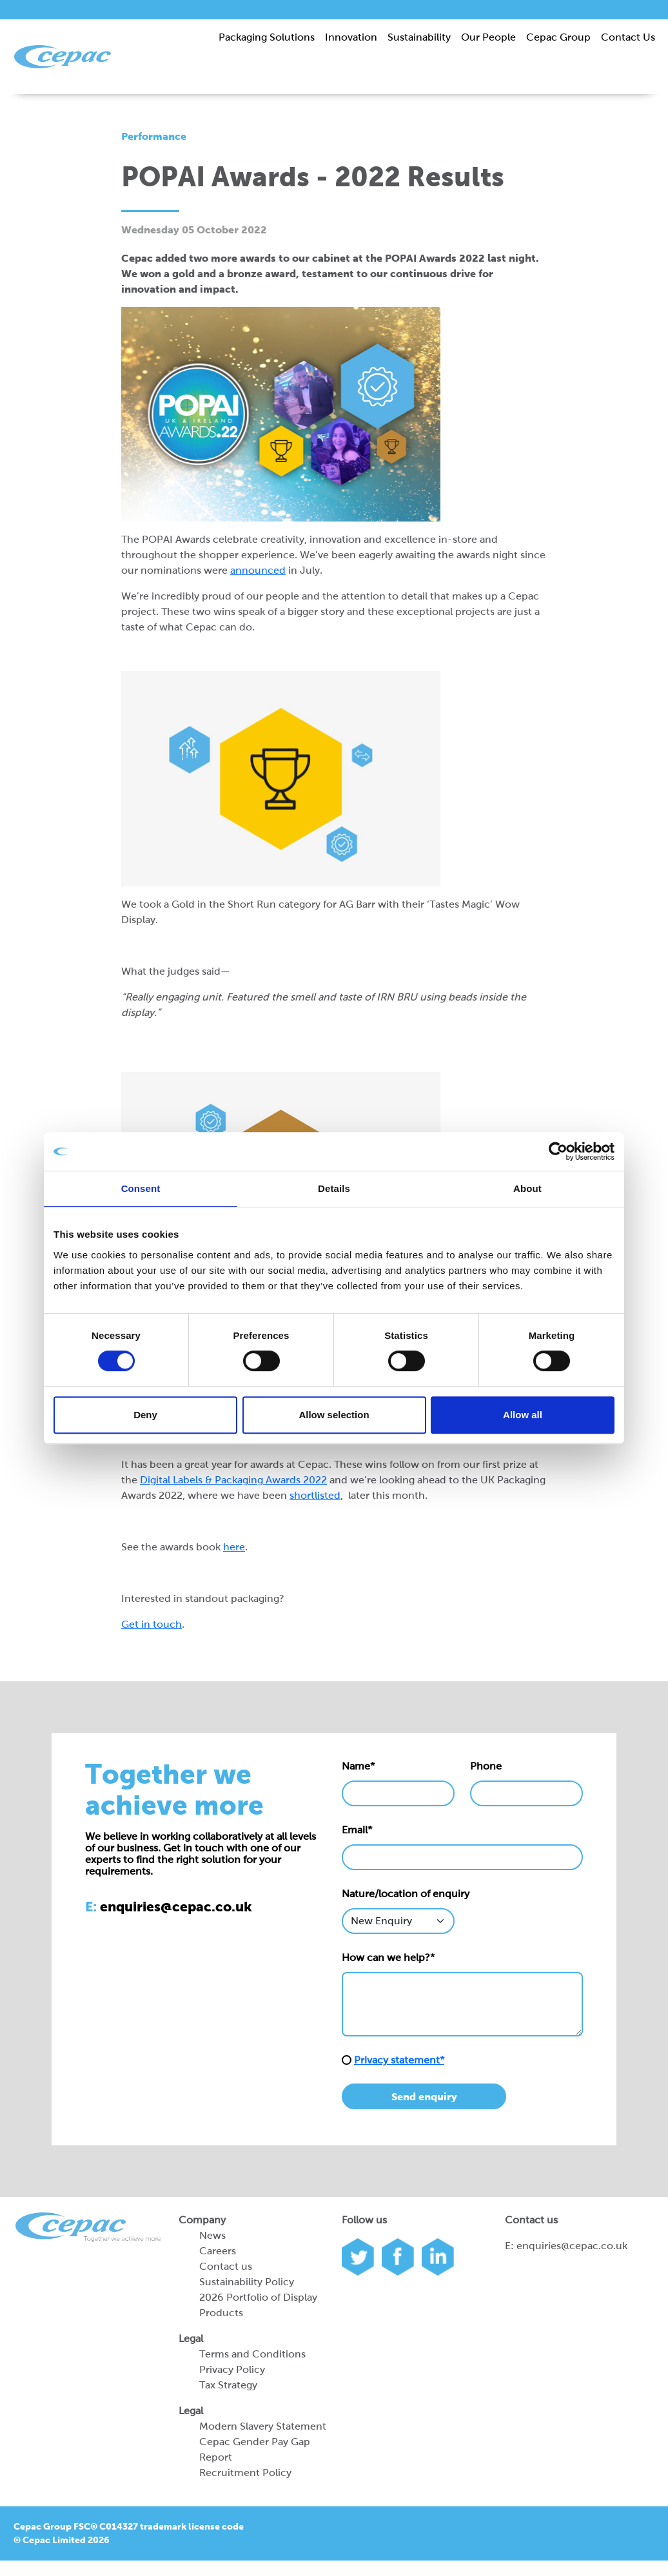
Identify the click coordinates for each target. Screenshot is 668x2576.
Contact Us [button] (628, 37)
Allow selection (334, 1414)
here (234, 1546)
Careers (217, 2250)
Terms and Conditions (252, 2353)
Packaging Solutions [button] (267, 37)
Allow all (522, 1414)
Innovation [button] (351, 37)
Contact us (225, 2266)
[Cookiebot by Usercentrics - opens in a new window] (558, 1151)
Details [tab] (334, 1188)
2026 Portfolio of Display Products (258, 2305)
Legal (191, 2338)
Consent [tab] (141, 1188)
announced (258, 570)
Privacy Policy (232, 2369)
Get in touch (151, 1624)
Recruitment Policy (245, 2472)
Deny (145, 1414)
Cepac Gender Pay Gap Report (254, 2449)
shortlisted (315, 1495)
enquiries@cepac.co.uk (571, 2245)
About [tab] (527, 1188)
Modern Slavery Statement (262, 2426)
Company (202, 2219)
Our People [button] (488, 37)
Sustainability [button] (419, 37)
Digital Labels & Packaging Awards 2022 (233, 1479)
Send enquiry (424, 2096)
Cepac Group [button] (558, 37)
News (212, 2235)
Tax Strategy (228, 2384)
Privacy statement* (399, 2059)
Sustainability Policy (246, 2281)
